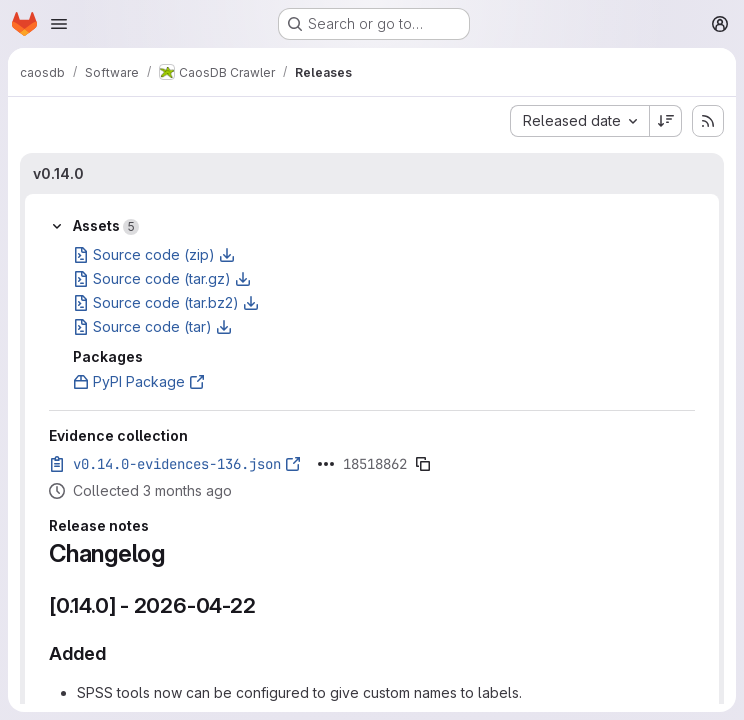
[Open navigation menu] (59, 24)
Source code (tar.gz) (162, 278)
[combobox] (579, 121)
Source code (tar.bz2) (166, 302)
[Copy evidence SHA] (423, 464)
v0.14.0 (58, 173)
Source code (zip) (154, 254)
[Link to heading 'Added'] (116, 653)
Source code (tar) (152, 326)
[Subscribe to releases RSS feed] (708, 121)
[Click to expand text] (326, 464)
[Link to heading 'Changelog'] (178, 553)
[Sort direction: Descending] (666, 121)
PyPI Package (139, 381)
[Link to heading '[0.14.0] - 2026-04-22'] (267, 605)
